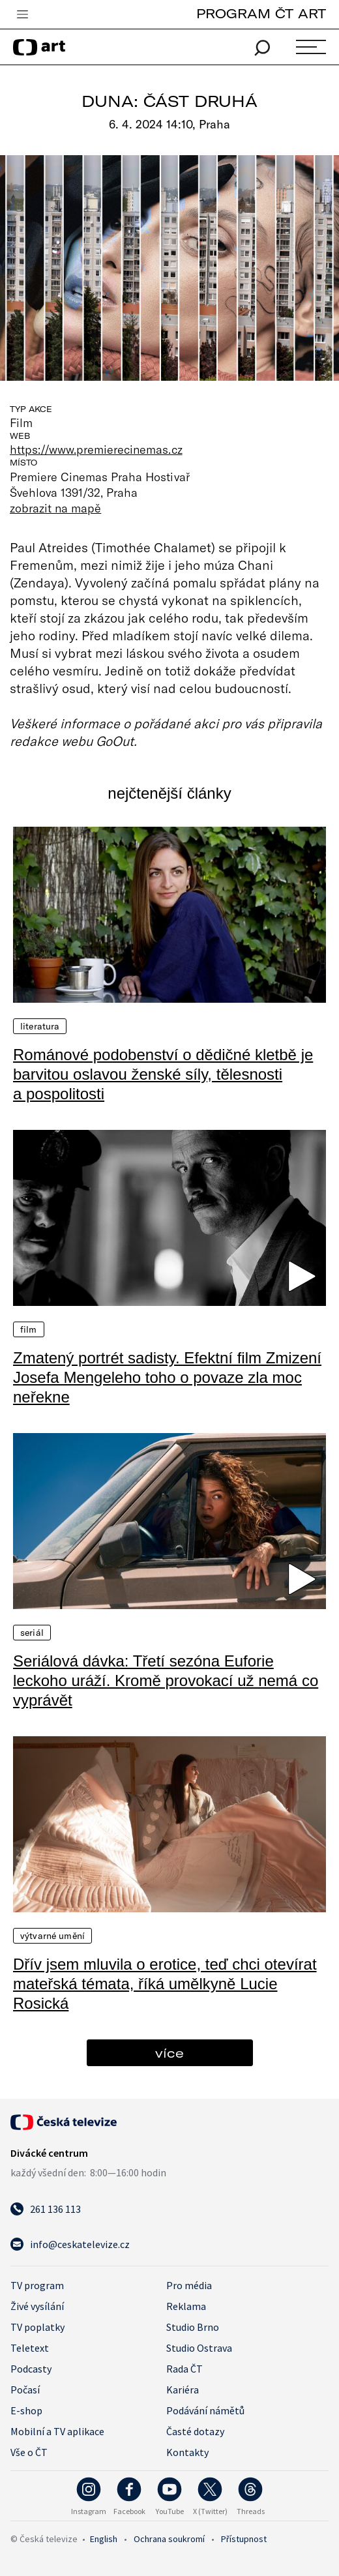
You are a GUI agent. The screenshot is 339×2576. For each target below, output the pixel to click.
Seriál (32, 1632)
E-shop (26, 2410)
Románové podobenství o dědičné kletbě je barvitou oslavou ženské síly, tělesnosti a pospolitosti (163, 1074)
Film (28, 1329)
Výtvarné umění (52, 1936)
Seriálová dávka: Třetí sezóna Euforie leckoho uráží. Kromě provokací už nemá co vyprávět (165, 1680)
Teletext (29, 2347)
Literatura (39, 1026)
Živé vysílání (37, 2306)
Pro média (189, 2285)
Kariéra (182, 2389)
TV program (37, 2285)
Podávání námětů (205, 2410)
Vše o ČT (29, 2452)
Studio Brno (192, 2326)
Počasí (25, 2389)
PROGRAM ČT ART (261, 13)
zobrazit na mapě (55, 508)
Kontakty (187, 2452)
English (103, 2539)
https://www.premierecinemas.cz (96, 449)
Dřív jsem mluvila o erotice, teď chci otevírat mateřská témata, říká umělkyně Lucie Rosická (165, 1983)
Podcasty (31, 2368)
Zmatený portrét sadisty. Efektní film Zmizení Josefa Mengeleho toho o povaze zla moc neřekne (167, 1377)
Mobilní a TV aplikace (57, 2431)
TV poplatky (37, 2326)
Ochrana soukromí (169, 2539)
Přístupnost (244, 2539)
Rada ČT (184, 2368)
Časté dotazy (195, 2431)
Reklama (186, 2306)
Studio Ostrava (199, 2347)
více (169, 2053)
